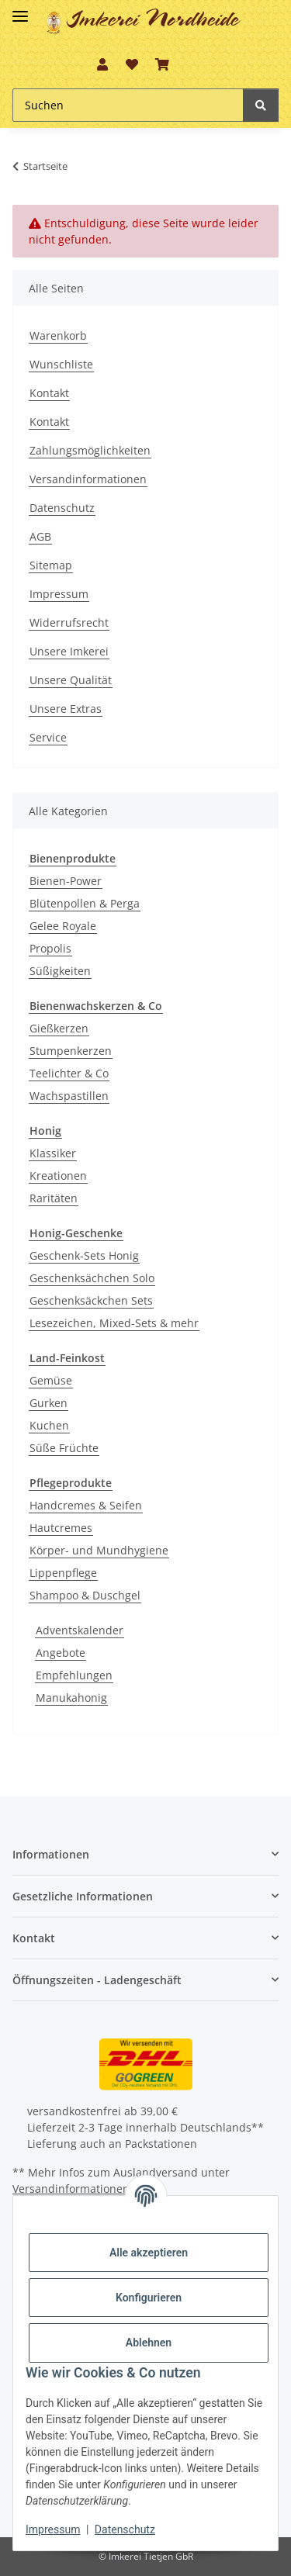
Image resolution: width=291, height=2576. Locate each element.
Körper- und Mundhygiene (98, 1550)
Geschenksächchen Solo (91, 1278)
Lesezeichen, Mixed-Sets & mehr (114, 1323)
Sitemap (50, 565)
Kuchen (49, 1425)
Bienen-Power (65, 880)
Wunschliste (61, 364)
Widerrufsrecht (69, 622)
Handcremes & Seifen (85, 1505)
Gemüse (50, 1380)
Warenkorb (58, 335)
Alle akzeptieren (148, 2252)
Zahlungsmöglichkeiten (90, 450)
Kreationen (58, 1175)
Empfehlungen (74, 1675)
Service (48, 737)
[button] (102, 64)
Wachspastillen (69, 1095)
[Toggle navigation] (20, 9)
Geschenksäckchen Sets (91, 1300)
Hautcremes (60, 1527)
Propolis (50, 948)
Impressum (58, 593)
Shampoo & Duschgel (84, 1595)
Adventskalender (79, 1630)
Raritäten (53, 1198)
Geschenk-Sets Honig (84, 1255)
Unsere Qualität (70, 680)
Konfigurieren (149, 2297)
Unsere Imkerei (69, 651)
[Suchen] (261, 105)
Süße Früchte (64, 1447)
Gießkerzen (58, 1028)
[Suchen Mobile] (128, 105)
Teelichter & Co (69, 1073)
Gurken (48, 1402)
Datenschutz (62, 507)
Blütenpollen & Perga (84, 903)
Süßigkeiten (60, 970)
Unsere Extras (65, 708)
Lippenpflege (63, 1572)
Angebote (60, 1652)
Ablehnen (148, 2342)
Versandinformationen (88, 479)
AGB (40, 536)
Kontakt (49, 393)
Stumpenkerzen (70, 1050)
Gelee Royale (62, 925)
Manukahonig (71, 1697)
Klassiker (52, 1153)
